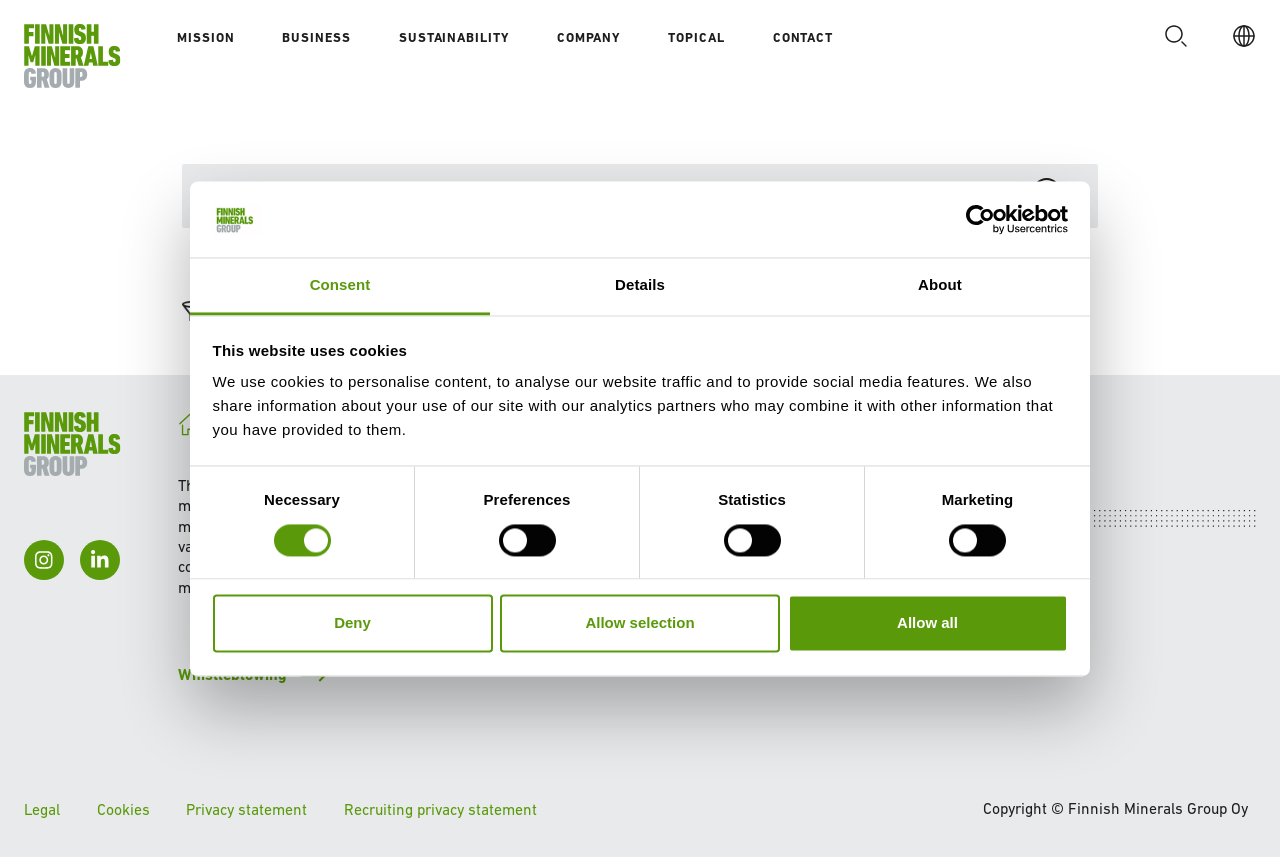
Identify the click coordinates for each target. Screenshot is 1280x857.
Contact (803, 37)
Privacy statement (246, 809)
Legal (42, 809)
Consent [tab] (340, 285)
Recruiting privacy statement (440, 809)
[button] (1170, 36)
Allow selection (639, 623)
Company (588, 37)
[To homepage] (72, 56)
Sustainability (454, 37)
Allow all (927, 623)
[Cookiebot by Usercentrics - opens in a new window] (980, 219)
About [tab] (940, 285)
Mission (205, 37)
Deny (352, 623)
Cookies (123, 809)
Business (316, 37)
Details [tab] (640, 285)
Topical (696, 37)
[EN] (1238, 36)
